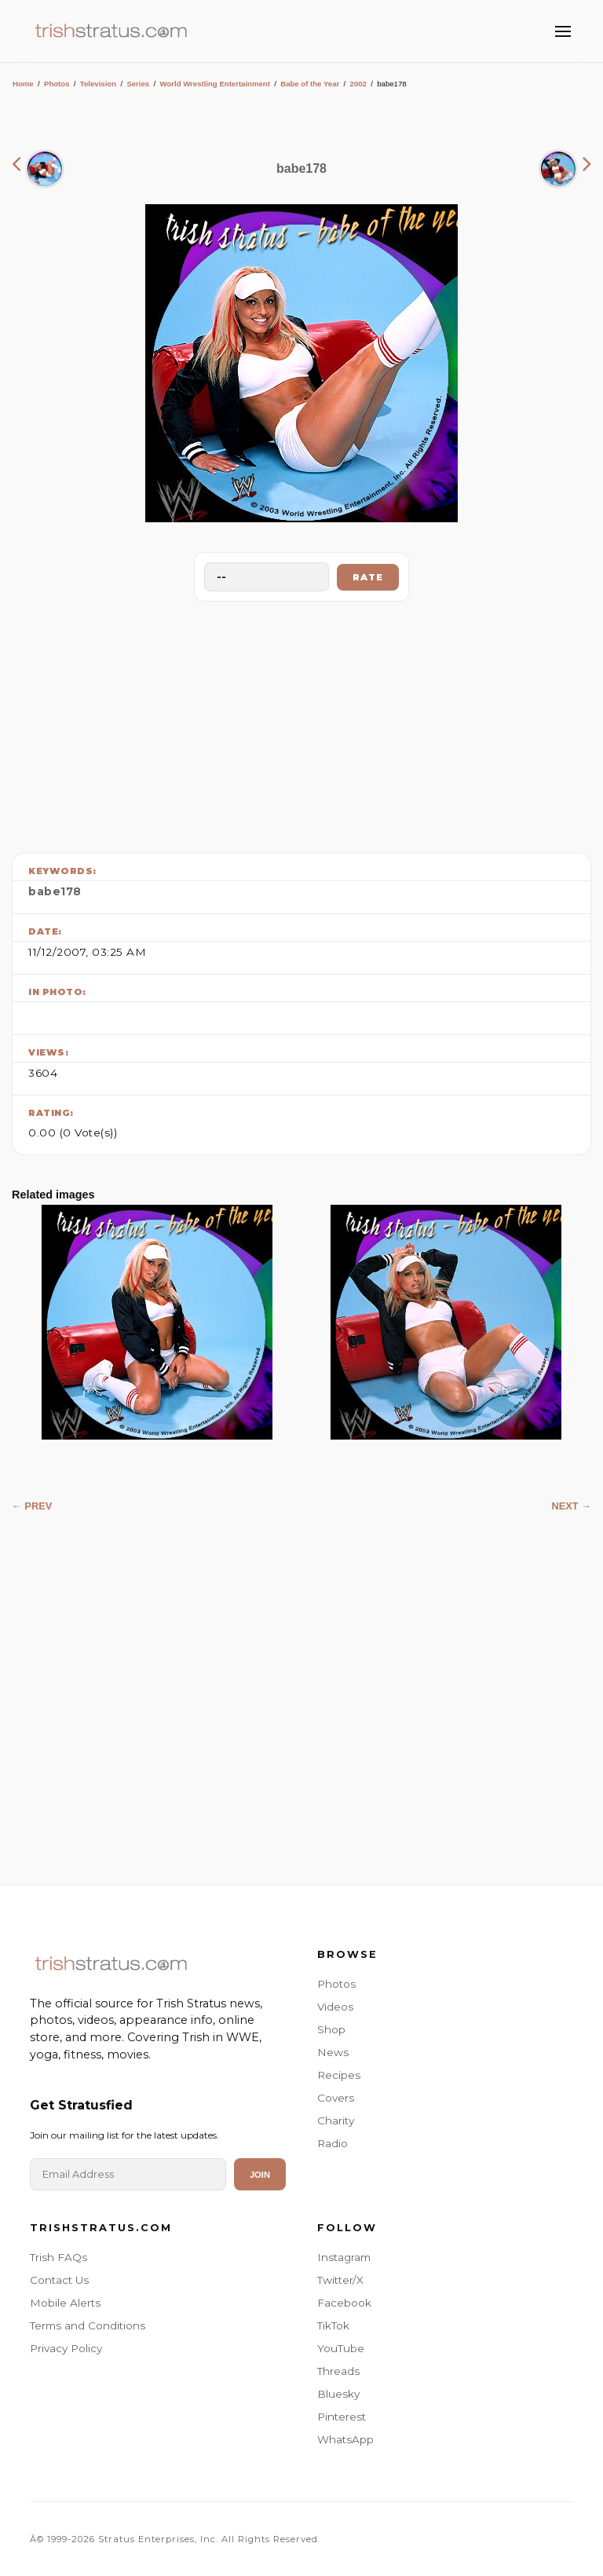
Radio (332, 2143)
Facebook (344, 2302)
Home (23, 83)
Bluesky (338, 2394)
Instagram (344, 2257)
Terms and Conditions (87, 2325)
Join (260, 2174)
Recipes (338, 2075)
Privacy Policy (66, 2348)
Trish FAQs (58, 2257)
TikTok (333, 2325)
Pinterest (341, 2416)
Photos (57, 83)
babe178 (55, 891)
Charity (335, 2120)
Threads (338, 2371)
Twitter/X (340, 2280)
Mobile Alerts (65, 2302)
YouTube (340, 2348)
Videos (335, 2006)
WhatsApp (345, 2439)
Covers (335, 2097)
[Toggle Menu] (563, 31)
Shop (331, 2029)
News (333, 2052)
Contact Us (59, 2280)
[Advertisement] (301, 723)
